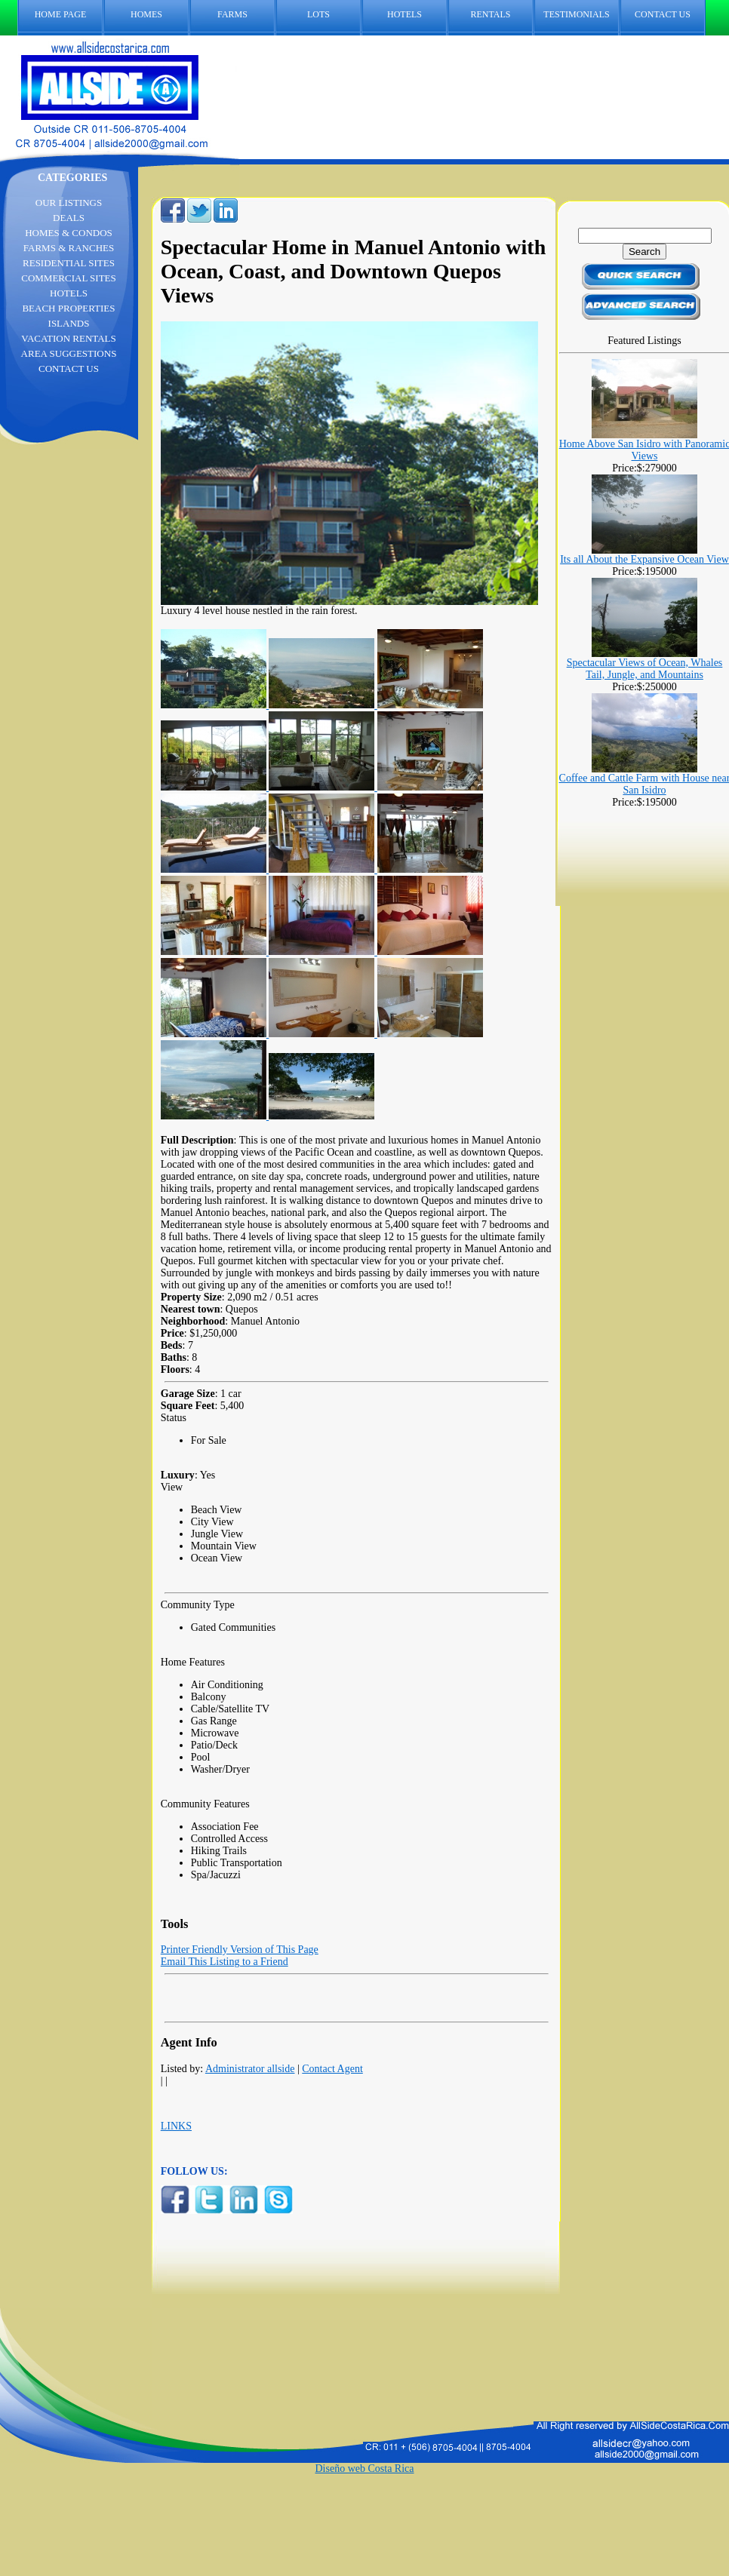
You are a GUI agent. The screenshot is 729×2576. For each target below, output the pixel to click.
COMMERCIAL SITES (68, 278)
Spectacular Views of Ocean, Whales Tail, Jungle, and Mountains (645, 668)
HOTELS (404, 14)
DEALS (69, 217)
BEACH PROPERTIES (68, 308)
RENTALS (490, 14)
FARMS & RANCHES (68, 247)
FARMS (232, 14)
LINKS (176, 2126)
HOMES (146, 14)
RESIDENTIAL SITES (69, 263)
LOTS (318, 14)
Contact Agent (332, 2068)
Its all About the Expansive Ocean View (644, 559)
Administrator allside (250, 2068)
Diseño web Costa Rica (364, 2468)
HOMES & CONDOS (68, 232)
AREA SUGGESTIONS (69, 353)
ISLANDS (69, 323)
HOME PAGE (61, 14)
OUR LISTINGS (68, 202)
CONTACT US (670, 14)
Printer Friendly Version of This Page (239, 1949)
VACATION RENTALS (68, 338)
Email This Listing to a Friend (224, 1961)
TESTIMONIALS (576, 14)
